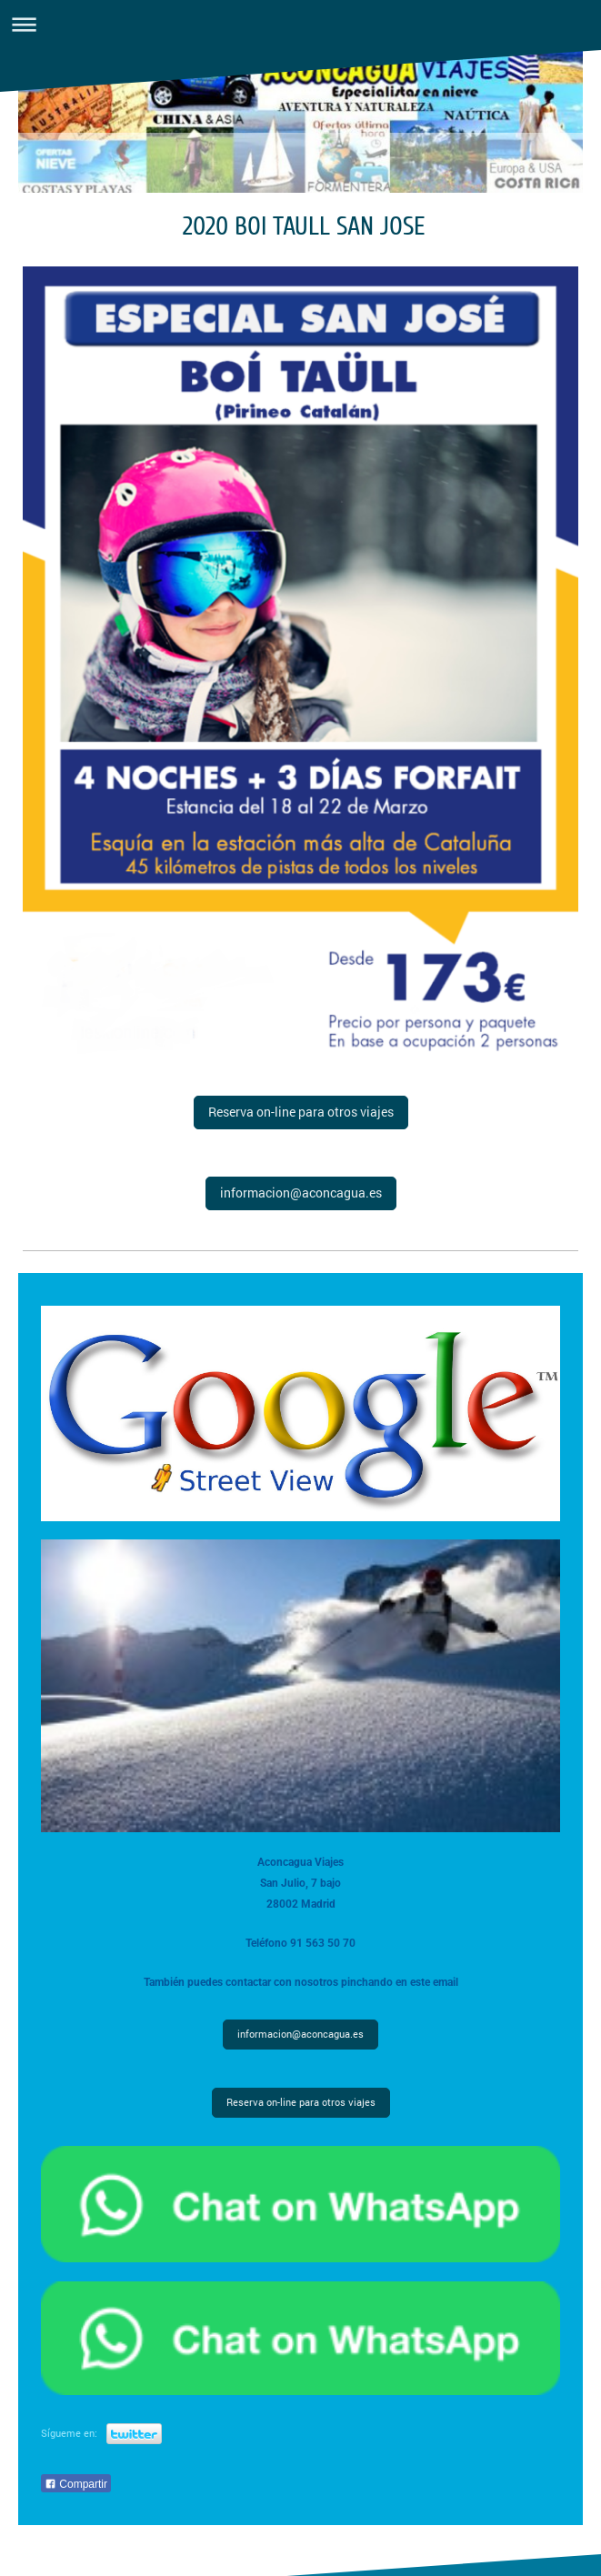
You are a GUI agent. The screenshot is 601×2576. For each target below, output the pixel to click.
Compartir (76, 2484)
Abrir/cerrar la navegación (300, 24)
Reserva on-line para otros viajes (301, 1111)
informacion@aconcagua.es (301, 1192)
